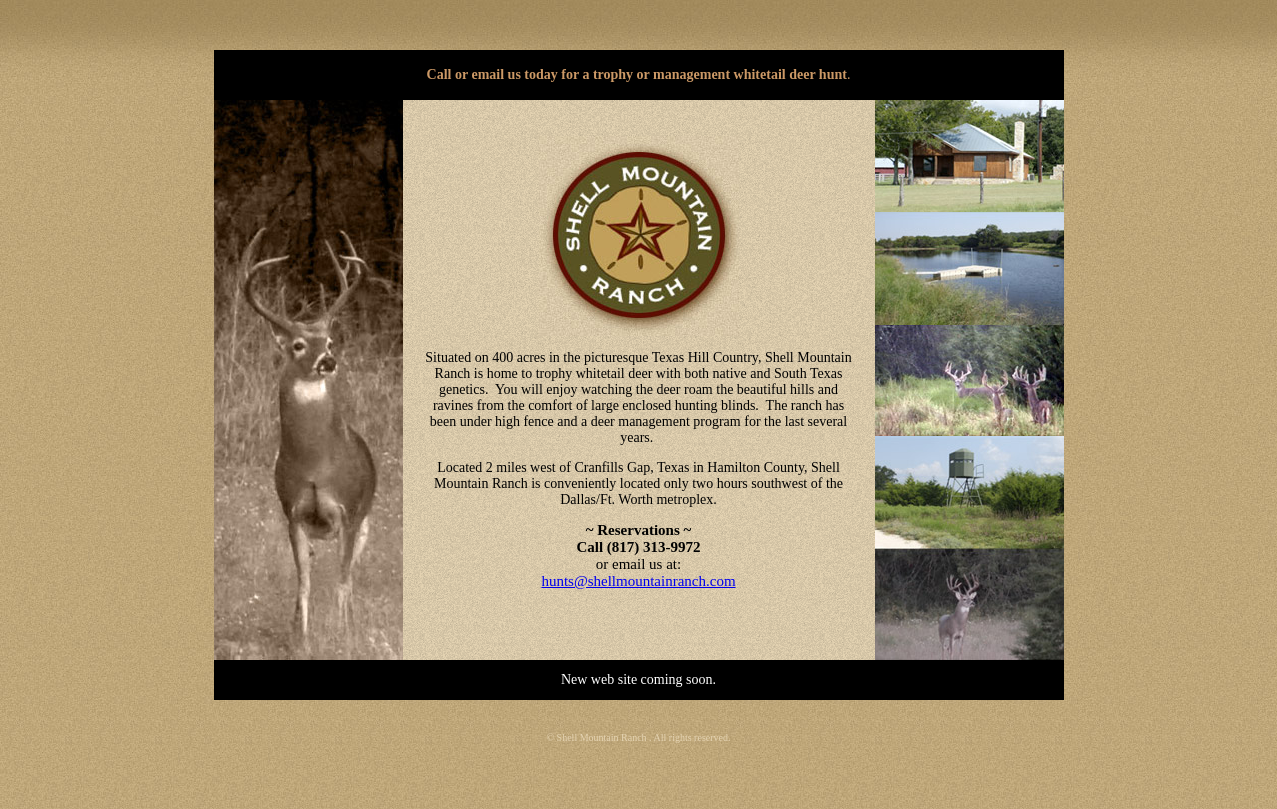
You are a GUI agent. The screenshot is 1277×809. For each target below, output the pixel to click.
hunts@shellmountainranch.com (638, 581)
